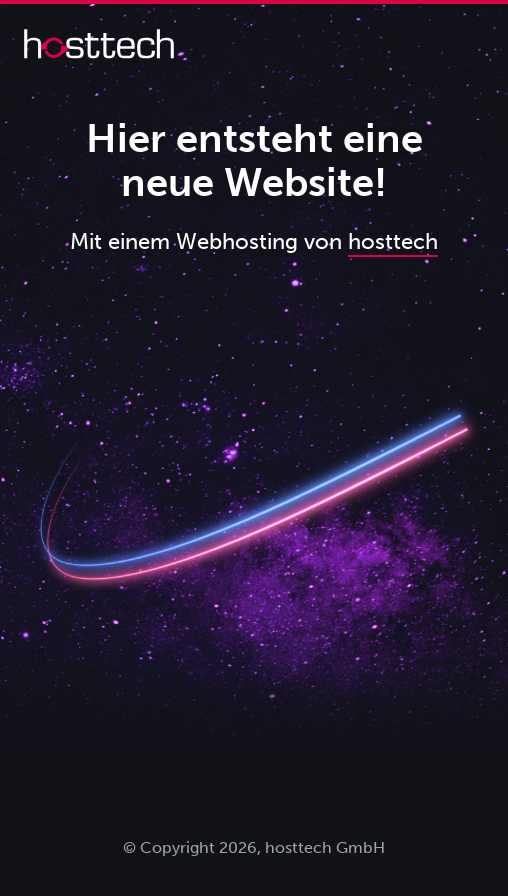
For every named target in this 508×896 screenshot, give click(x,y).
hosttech (393, 241)
